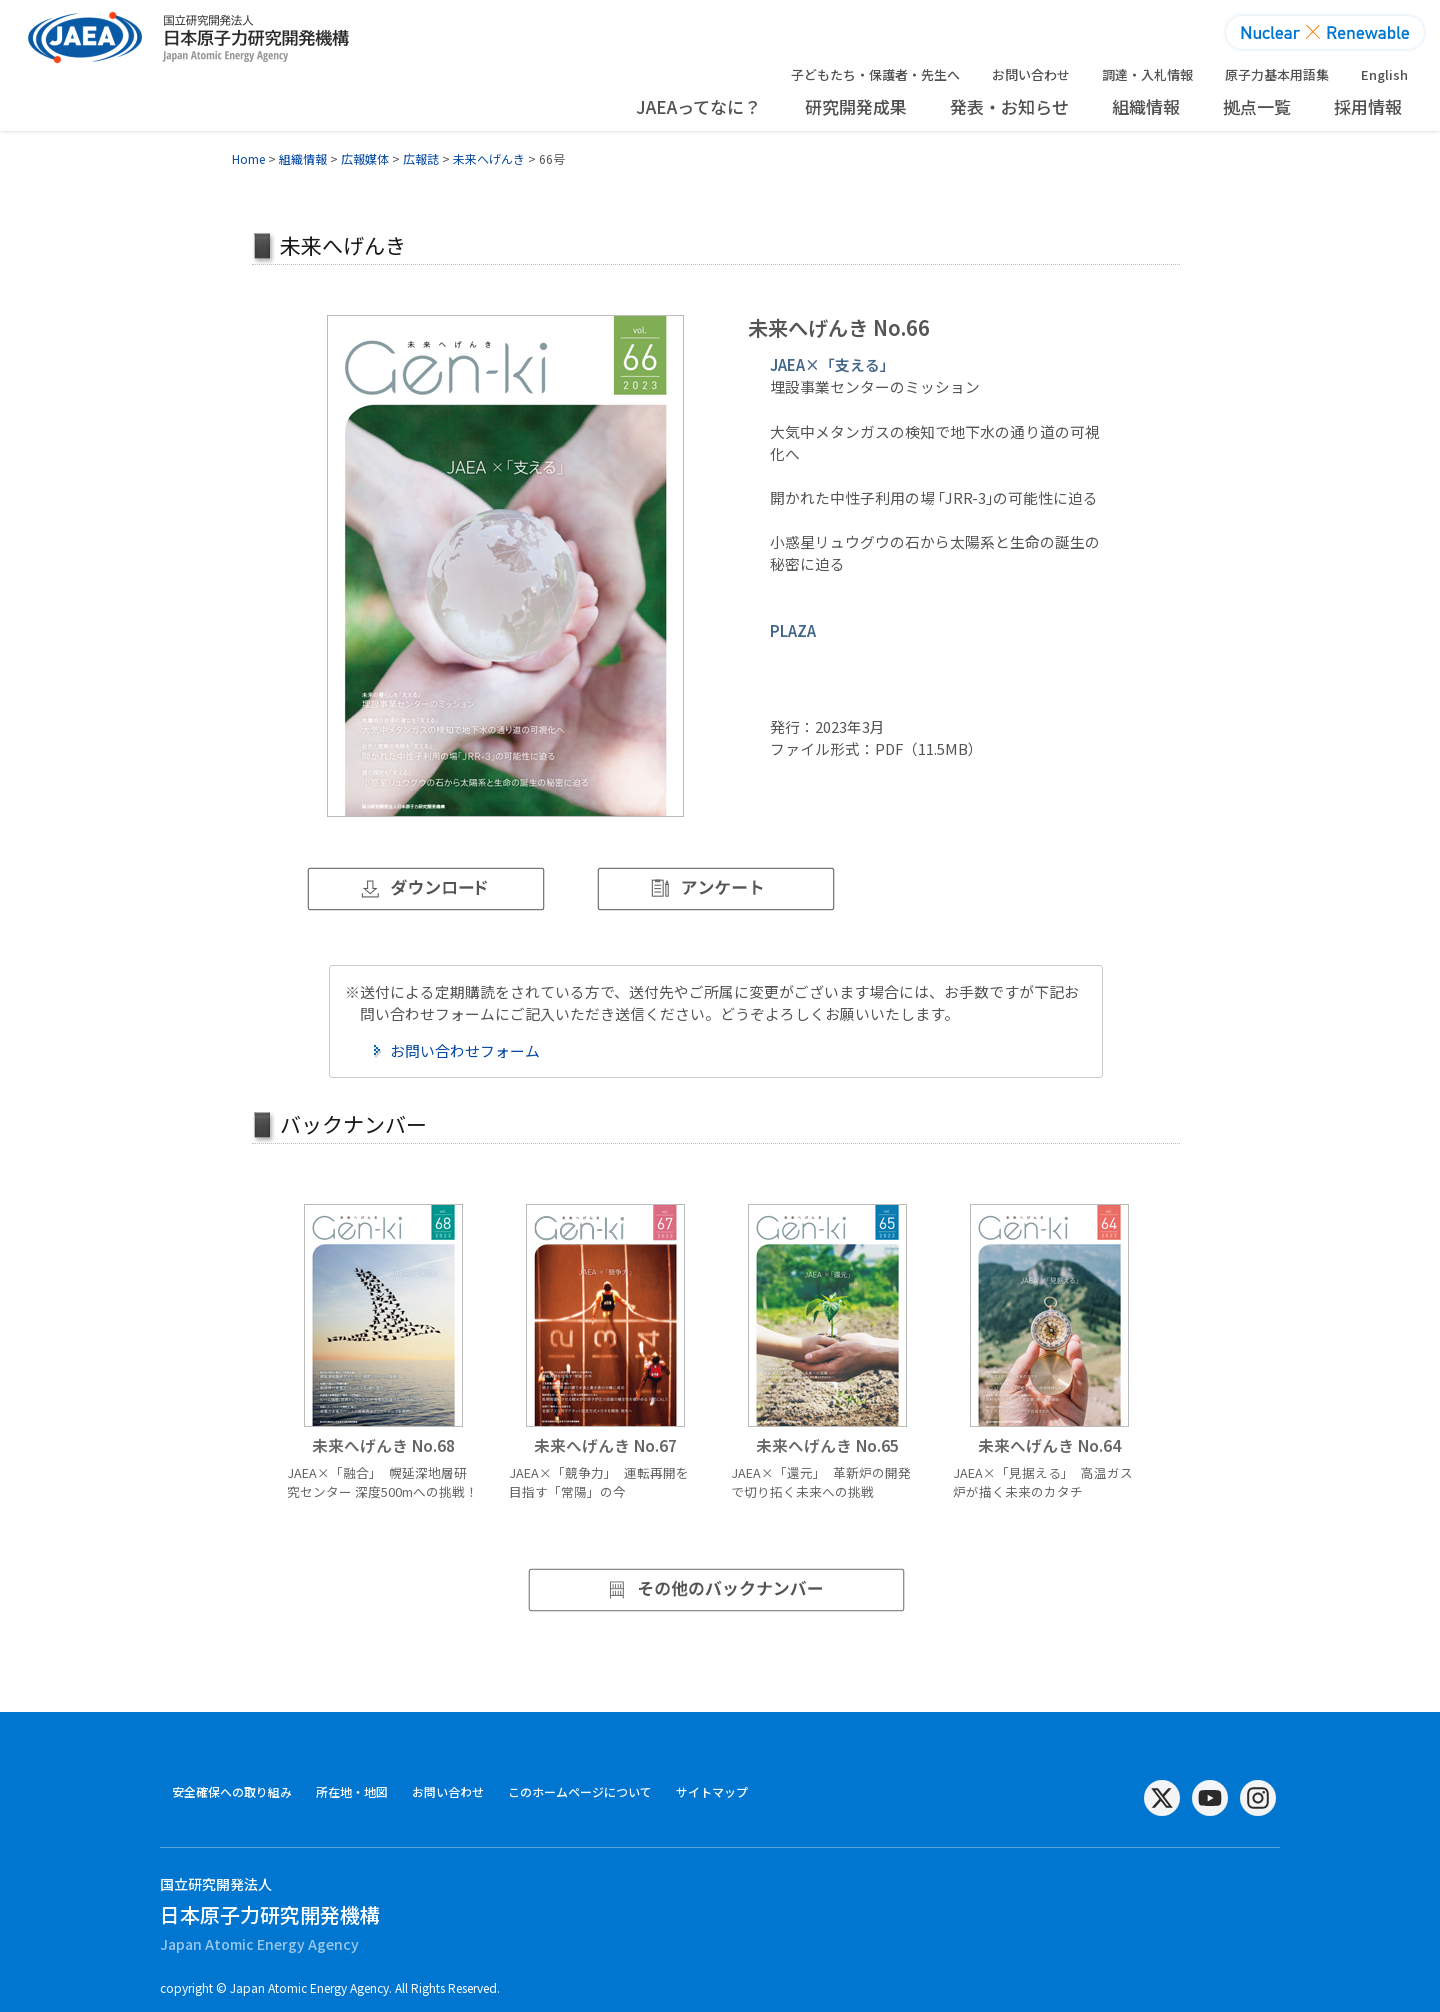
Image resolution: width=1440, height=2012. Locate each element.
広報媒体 (365, 158)
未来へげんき (489, 158)
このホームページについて (580, 1791)
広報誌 (421, 158)
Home (248, 158)
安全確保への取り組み (232, 1791)
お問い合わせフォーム (465, 1050)
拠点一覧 (1257, 106)
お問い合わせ (1031, 74)
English (1384, 74)
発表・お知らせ (1009, 106)
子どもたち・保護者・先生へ (875, 74)
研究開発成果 (856, 106)
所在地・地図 (352, 1791)
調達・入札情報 (1147, 74)
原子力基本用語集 (1277, 74)
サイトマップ (712, 1791)
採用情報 (1368, 106)
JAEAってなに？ (698, 106)
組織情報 (1146, 106)
